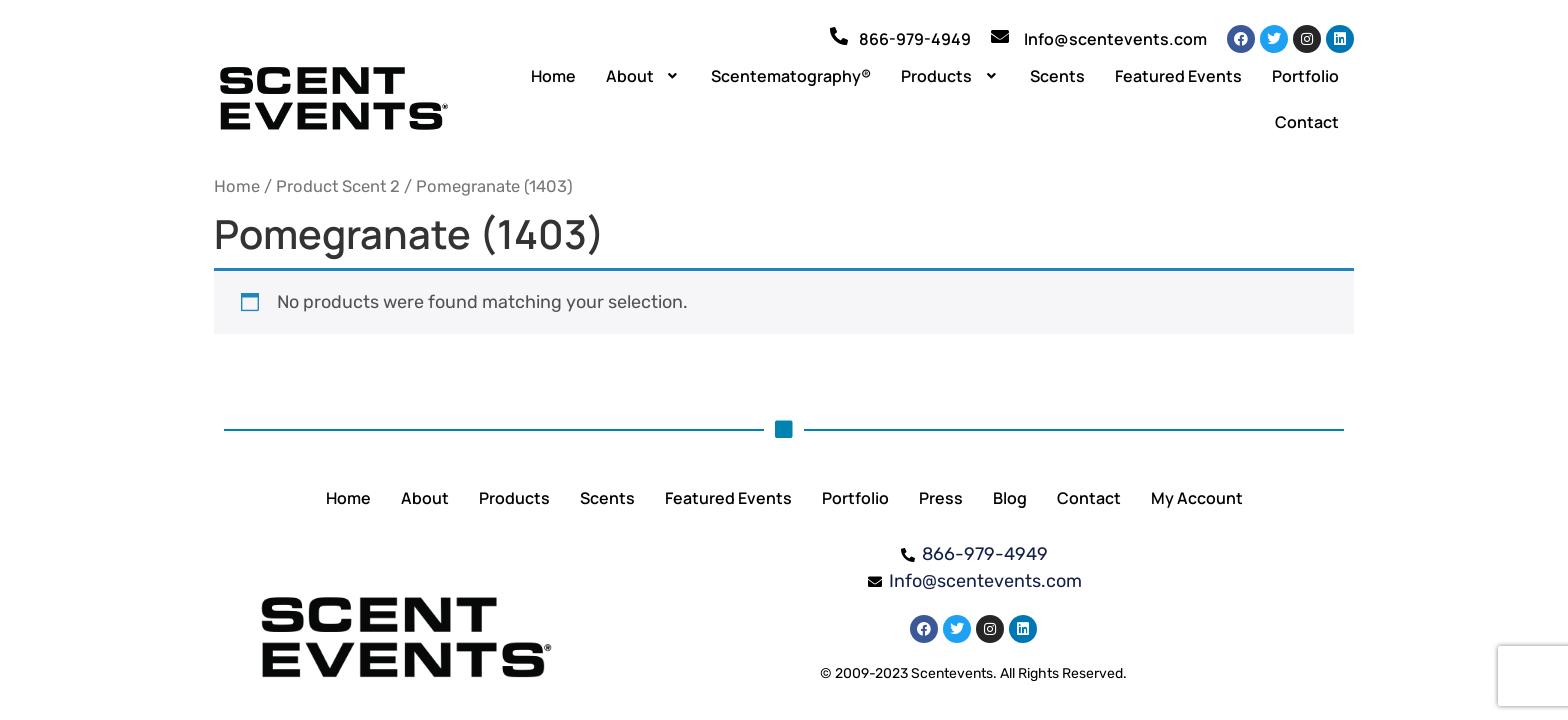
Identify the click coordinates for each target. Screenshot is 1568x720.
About (644, 76)
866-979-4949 (915, 39)
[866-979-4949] (839, 36)
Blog (1010, 498)
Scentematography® (791, 76)
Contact (1307, 122)
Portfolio (1305, 76)
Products (950, 76)
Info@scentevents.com (1115, 39)
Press (941, 498)
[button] (644, 76)
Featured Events (1178, 76)
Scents (1057, 76)
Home (553, 76)
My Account (1197, 498)
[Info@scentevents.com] (1000, 36)
